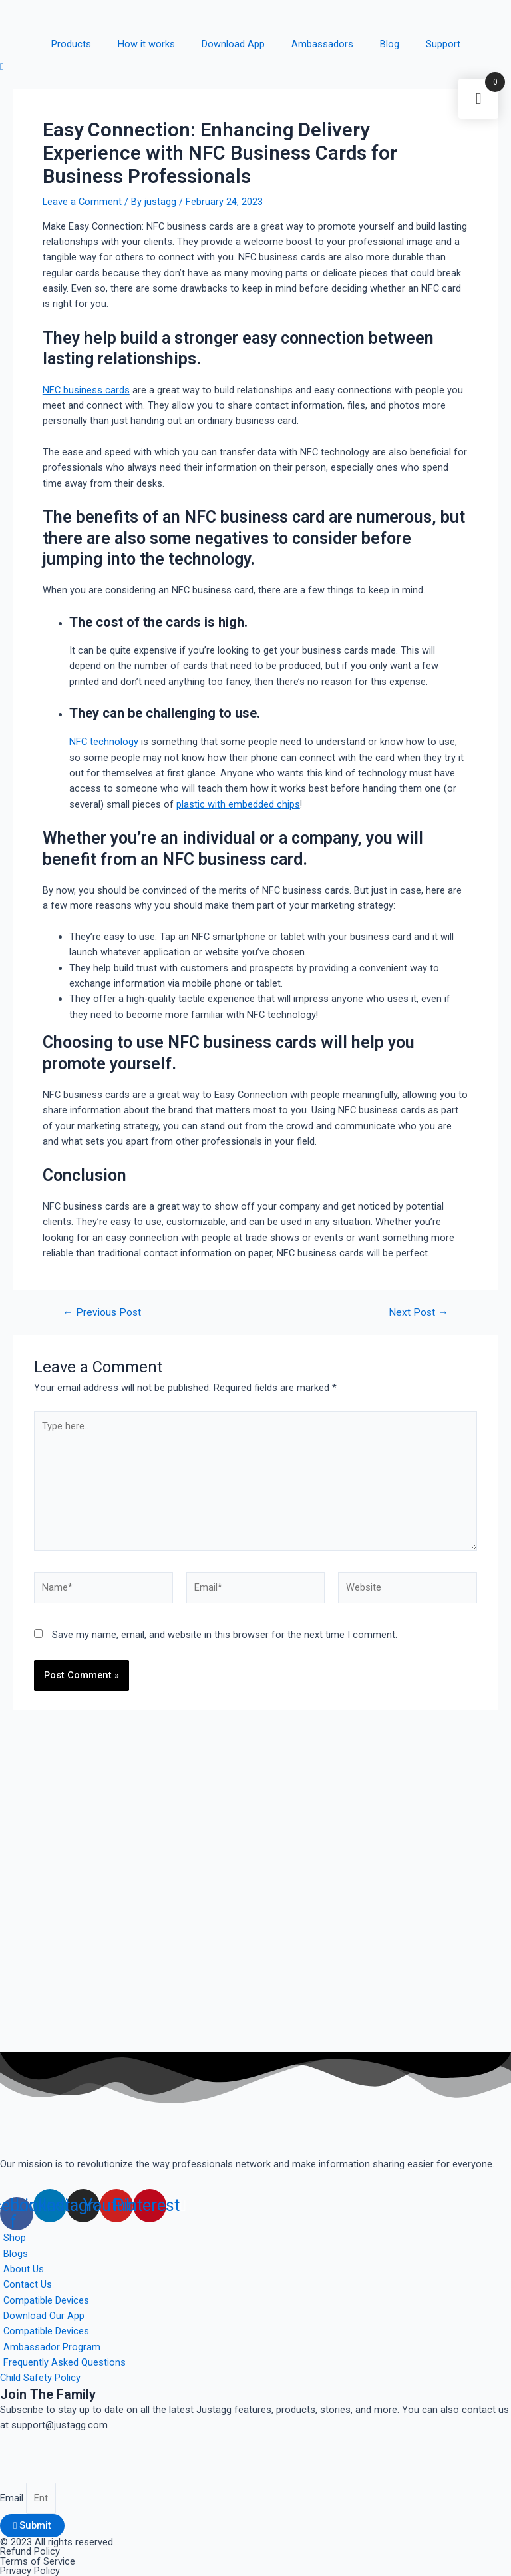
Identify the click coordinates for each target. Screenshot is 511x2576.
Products (71, 44)
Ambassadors (322, 44)
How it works (146, 44)
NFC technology (103, 742)
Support (443, 44)
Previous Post (102, 1313)
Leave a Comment (82, 202)
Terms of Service (37, 2561)
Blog (389, 44)
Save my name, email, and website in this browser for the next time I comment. (224, 1635)
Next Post (418, 1313)
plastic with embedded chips (238, 804)
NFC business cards (86, 390)
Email (13, 2498)
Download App (233, 44)
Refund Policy (30, 2551)
